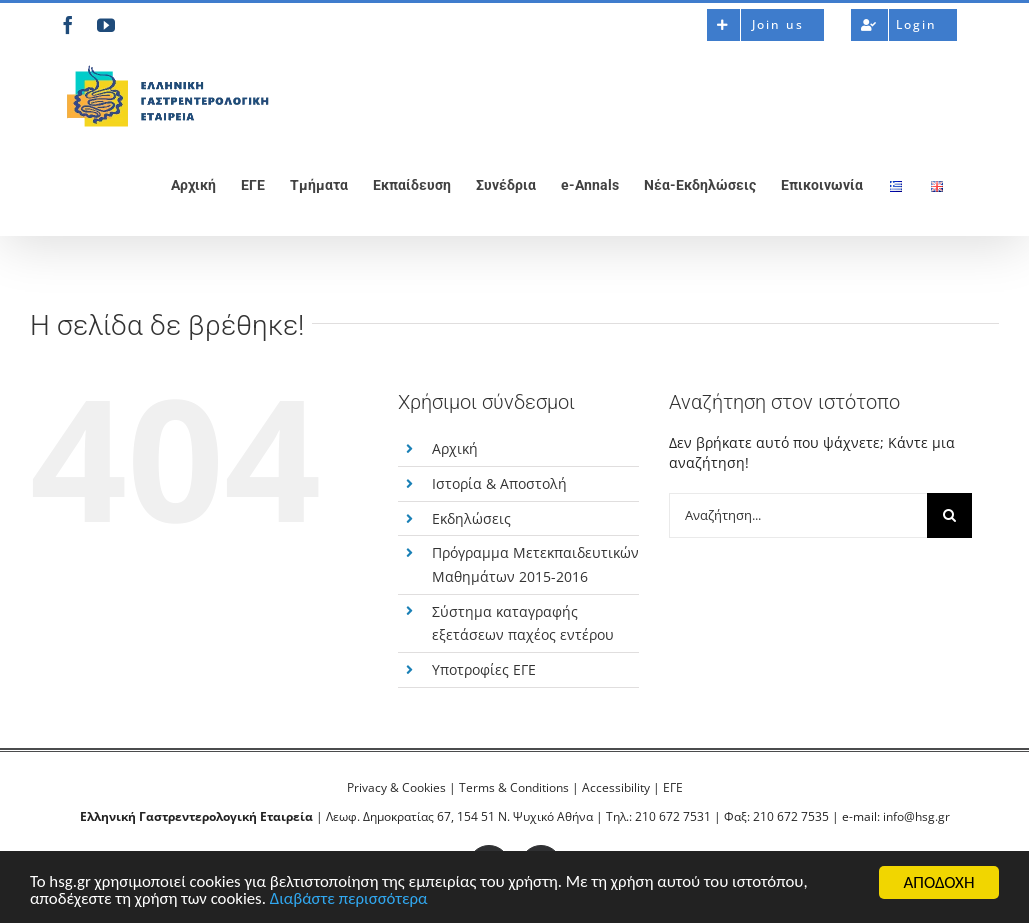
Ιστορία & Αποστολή (499, 483)
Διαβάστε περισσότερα (353, 900)
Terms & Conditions (514, 787)
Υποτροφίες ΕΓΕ (484, 669)
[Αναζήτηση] (949, 515)
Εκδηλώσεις (471, 518)
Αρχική (455, 448)
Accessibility (616, 787)
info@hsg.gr (916, 816)
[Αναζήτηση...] (798, 515)
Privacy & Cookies (396, 787)
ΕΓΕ (673, 787)
